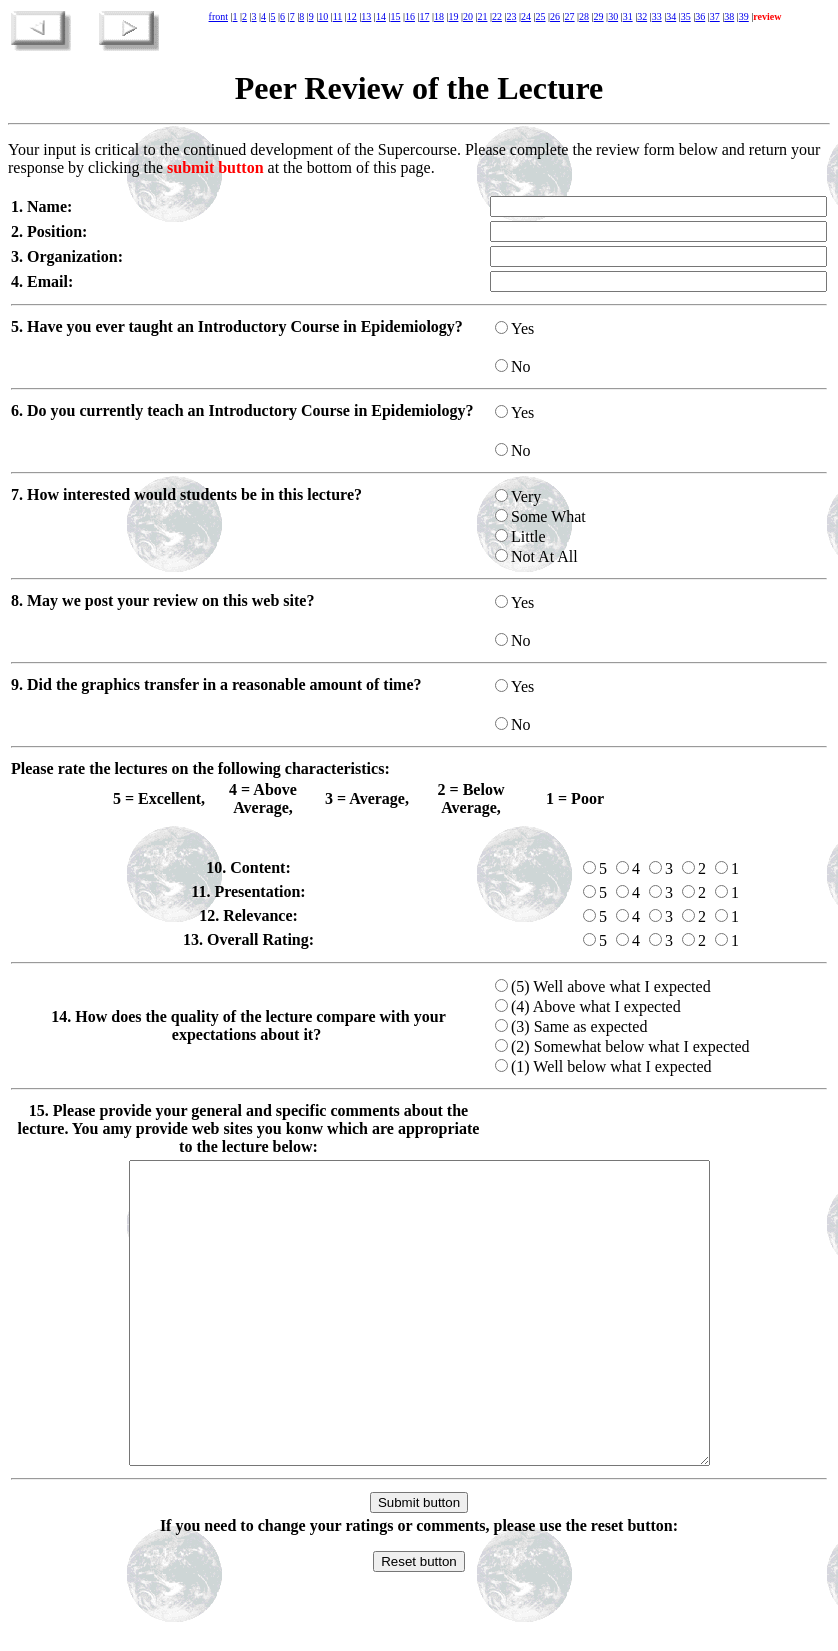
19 (453, 16)
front (218, 16)
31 (628, 16)
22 (497, 16)
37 (715, 16)
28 (584, 16)
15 (395, 16)
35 (686, 16)
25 (541, 16)
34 (671, 16)
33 (657, 16)
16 (410, 16)
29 (599, 16)
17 (424, 16)
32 (642, 16)
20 (468, 16)
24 (526, 16)
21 (482, 16)
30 (613, 16)
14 (381, 16)
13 (366, 16)
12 (352, 16)
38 (729, 16)
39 (744, 16)
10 (323, 16)
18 (439, 16)
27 (570, 16)
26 (555, 16)
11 (338, 16)
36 (700, 16)
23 (512, 16)
